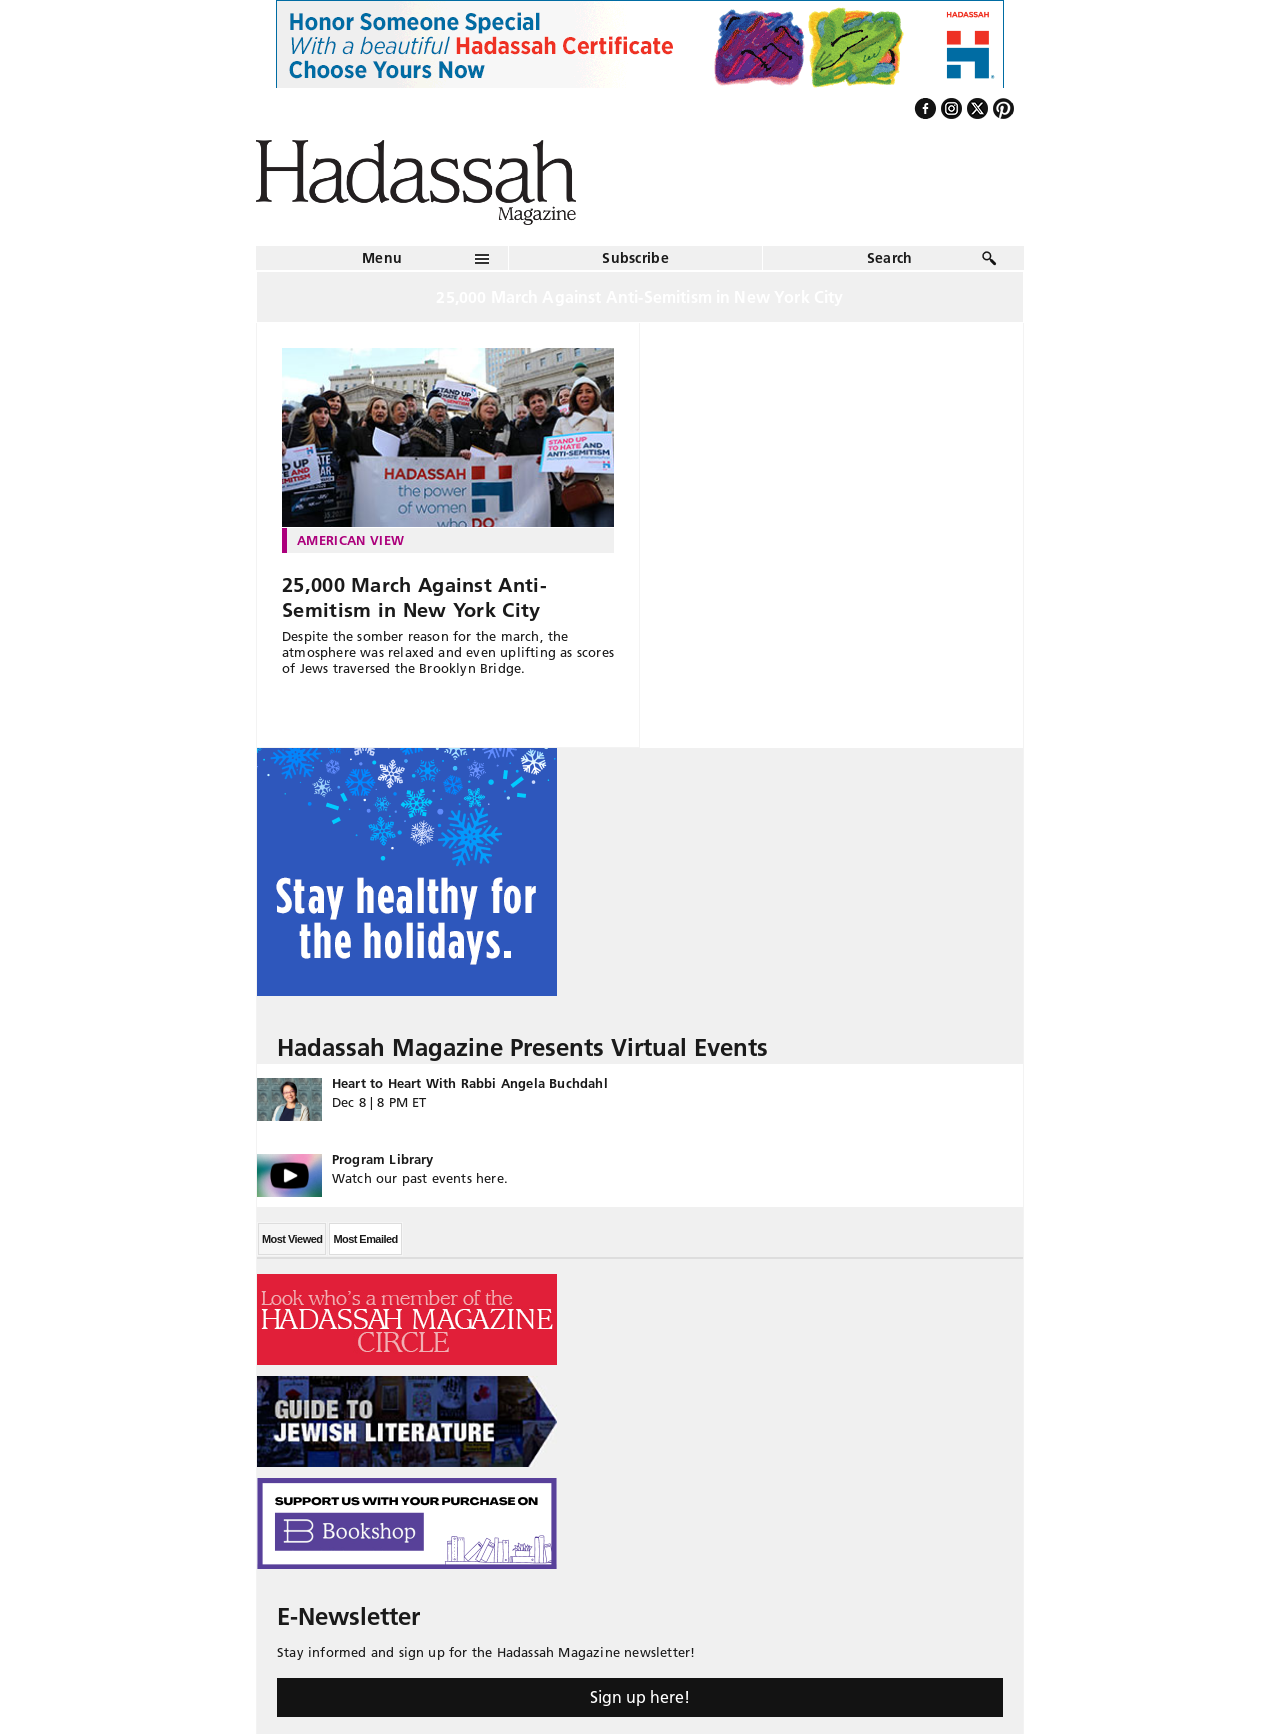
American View (350, 540)
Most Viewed (292, 1239)
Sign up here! (640, 1697)
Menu (382, 258)
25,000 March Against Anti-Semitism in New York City (414, 597)
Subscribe (635, 258)
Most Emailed (365, 1239)
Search (890, 258)
